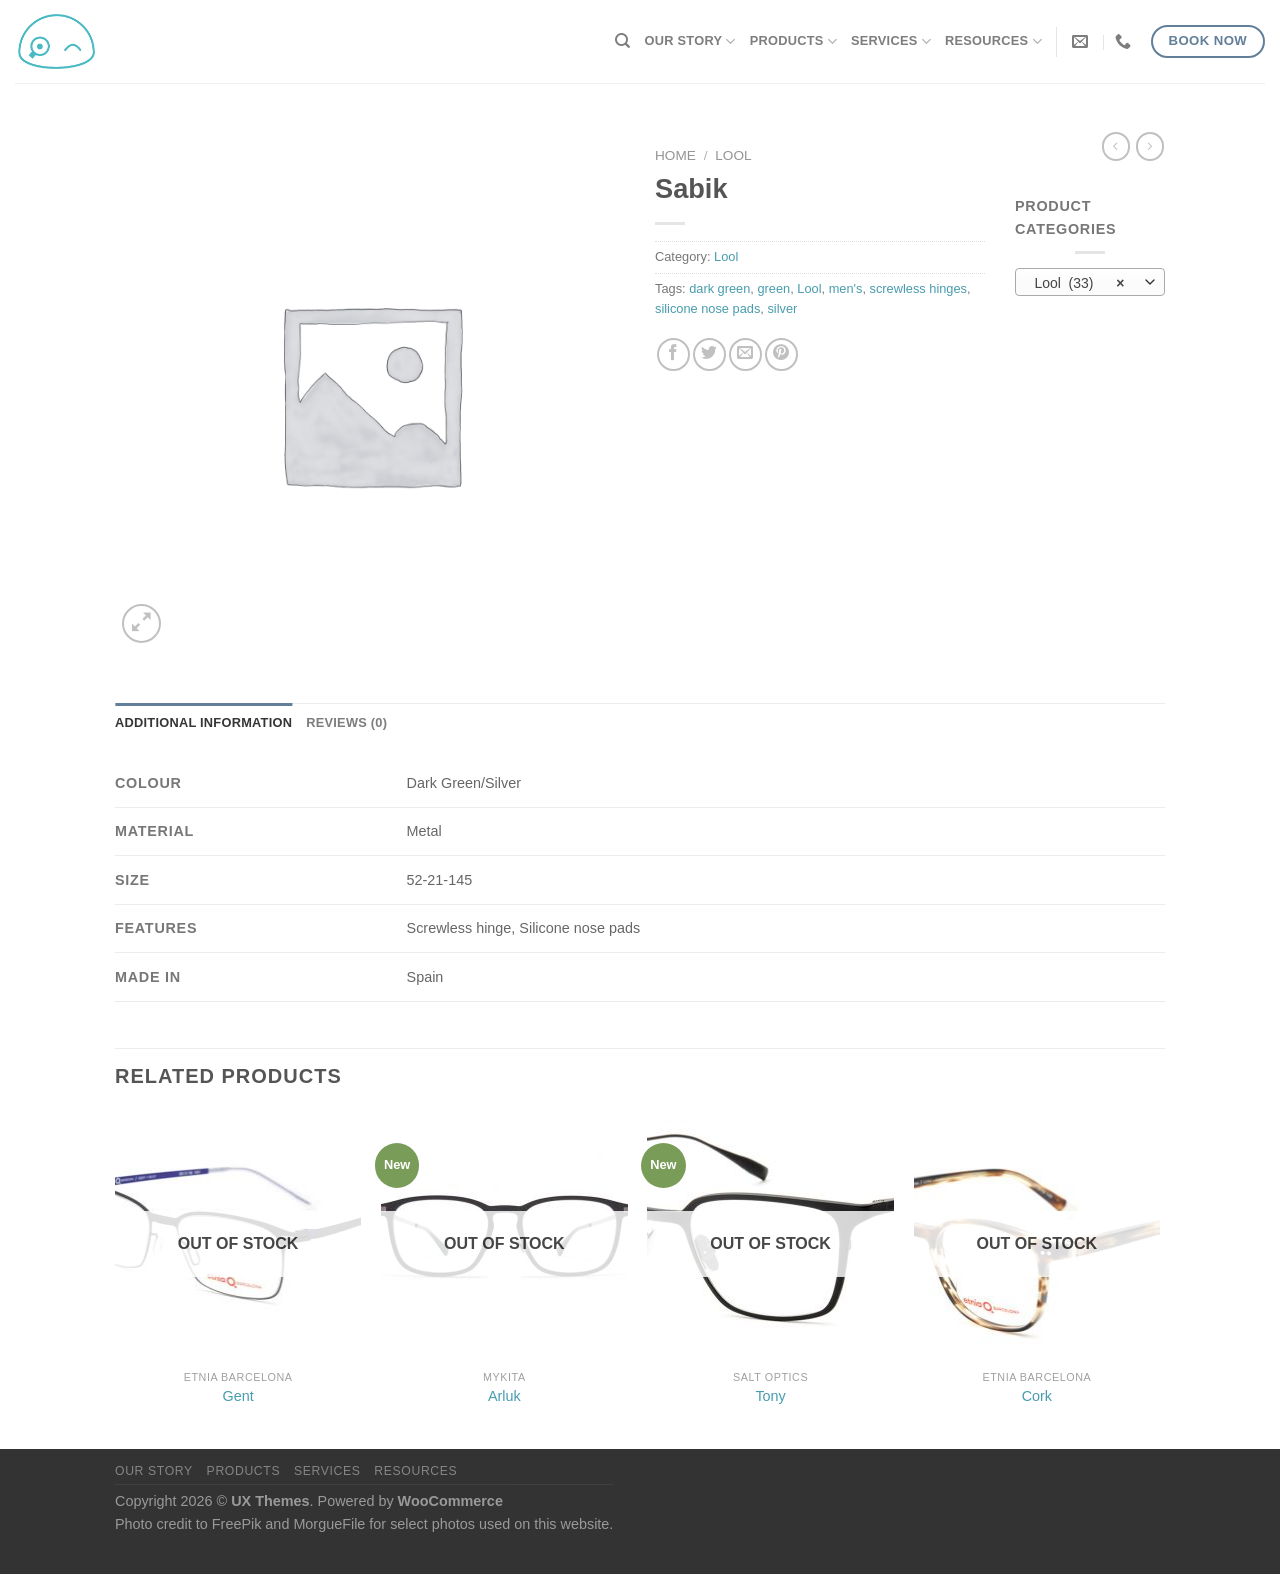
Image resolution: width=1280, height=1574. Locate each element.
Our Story (690, 41)
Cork (1037, 1396)
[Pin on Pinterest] (781, 354)
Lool (733, 155)
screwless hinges (918, 288)
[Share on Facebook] (673, 354)
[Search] (622, 41)
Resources (993, 41)
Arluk (504, 1396)
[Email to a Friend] (745, 354)
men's (846, 288)
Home (675, 155)
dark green (719, 288)
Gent (238, 1396)
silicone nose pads (707, 308)
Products (793, 41)
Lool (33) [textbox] (1079, 283)
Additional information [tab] (203, 722)
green (773, 288)
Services (891, 41)
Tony (770, 1396)
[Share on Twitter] (709, 354)
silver (782, 308)
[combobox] (1090, 282)
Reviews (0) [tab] (346, 722)
